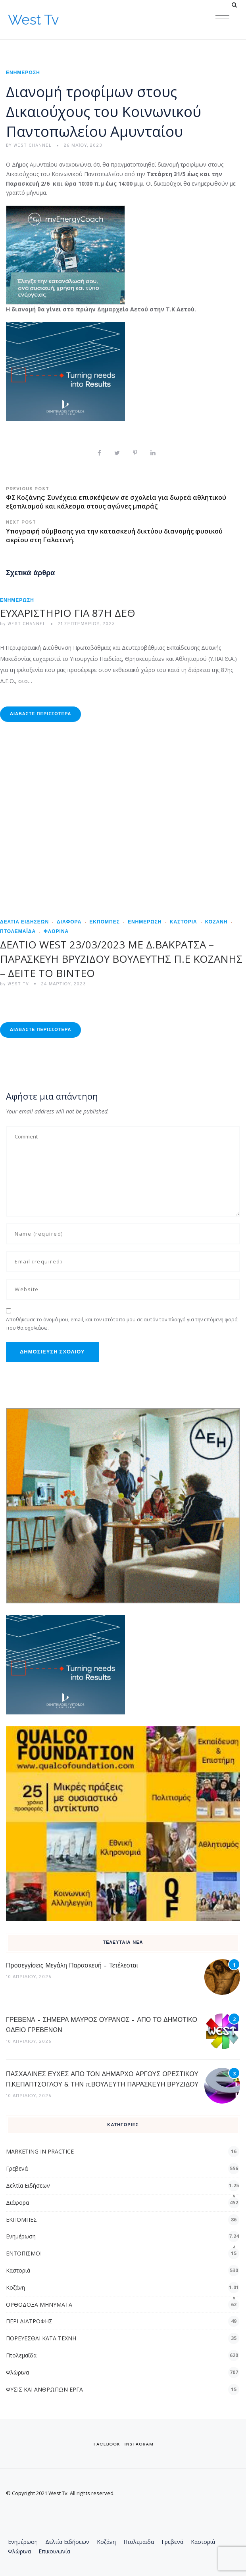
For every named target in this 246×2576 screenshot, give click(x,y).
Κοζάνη (216, 922)
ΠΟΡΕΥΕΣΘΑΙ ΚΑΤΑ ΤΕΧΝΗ (41, 2338)
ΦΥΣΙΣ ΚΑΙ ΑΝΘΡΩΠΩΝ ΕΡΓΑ (44, 2389)
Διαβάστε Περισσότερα (40, 714)
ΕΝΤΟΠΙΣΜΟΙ (24, 2253)
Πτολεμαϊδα (21, 2355)
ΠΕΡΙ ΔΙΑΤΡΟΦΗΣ (29, 2321)
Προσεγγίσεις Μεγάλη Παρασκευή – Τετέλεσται (72, 1966)
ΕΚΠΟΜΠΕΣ (104, 922)
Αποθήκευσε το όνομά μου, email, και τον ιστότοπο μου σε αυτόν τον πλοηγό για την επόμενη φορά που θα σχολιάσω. (122, 1323)
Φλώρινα (56, 932)
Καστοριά (183, 922)
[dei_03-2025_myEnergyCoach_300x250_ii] (65, 254)
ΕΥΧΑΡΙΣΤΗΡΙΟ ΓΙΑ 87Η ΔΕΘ (67, 613)
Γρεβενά (17, 2168)
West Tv (33, 20)
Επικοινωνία (54, 2551)
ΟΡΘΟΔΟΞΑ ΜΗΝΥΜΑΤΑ (39, 2304)
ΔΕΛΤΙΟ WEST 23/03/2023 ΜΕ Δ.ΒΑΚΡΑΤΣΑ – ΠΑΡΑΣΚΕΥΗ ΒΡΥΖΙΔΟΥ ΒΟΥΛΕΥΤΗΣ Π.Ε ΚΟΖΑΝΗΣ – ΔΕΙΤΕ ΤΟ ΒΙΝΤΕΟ (121, 958)
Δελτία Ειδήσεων (24, 922)
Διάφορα (69, 922)
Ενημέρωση (23, 73)
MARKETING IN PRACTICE (40, 2151)
